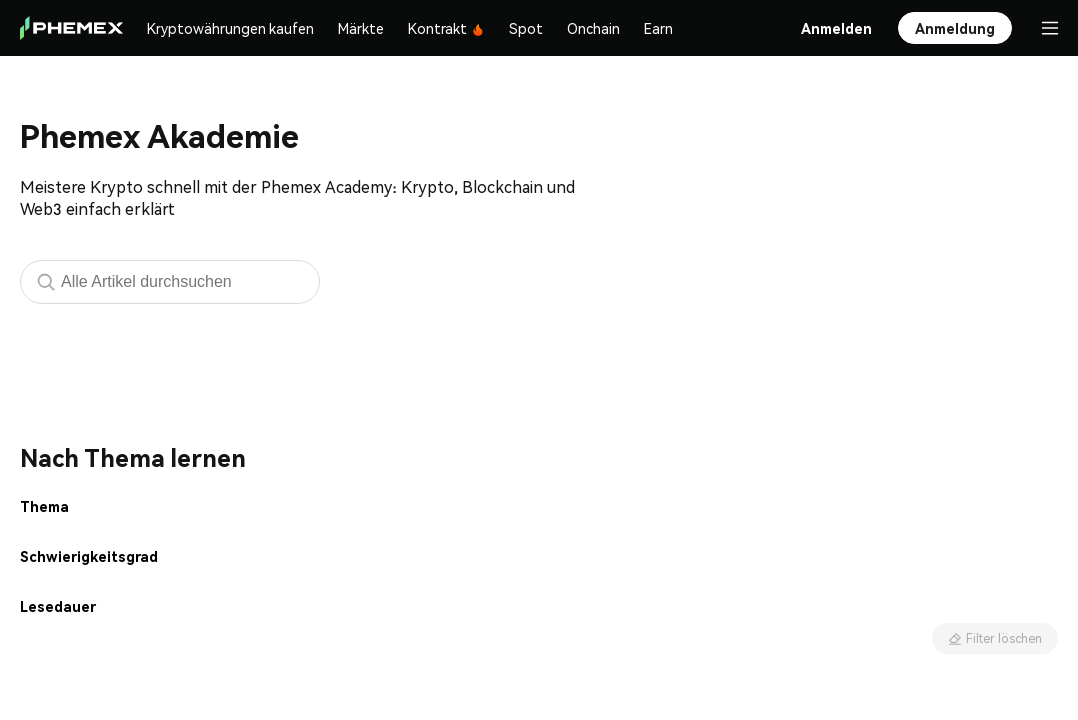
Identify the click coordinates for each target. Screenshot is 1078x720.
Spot (526, 28)
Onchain (593, 28)
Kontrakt (446, 28)
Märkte (361, 28)
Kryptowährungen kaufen (230, 28)
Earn (658, 28)
